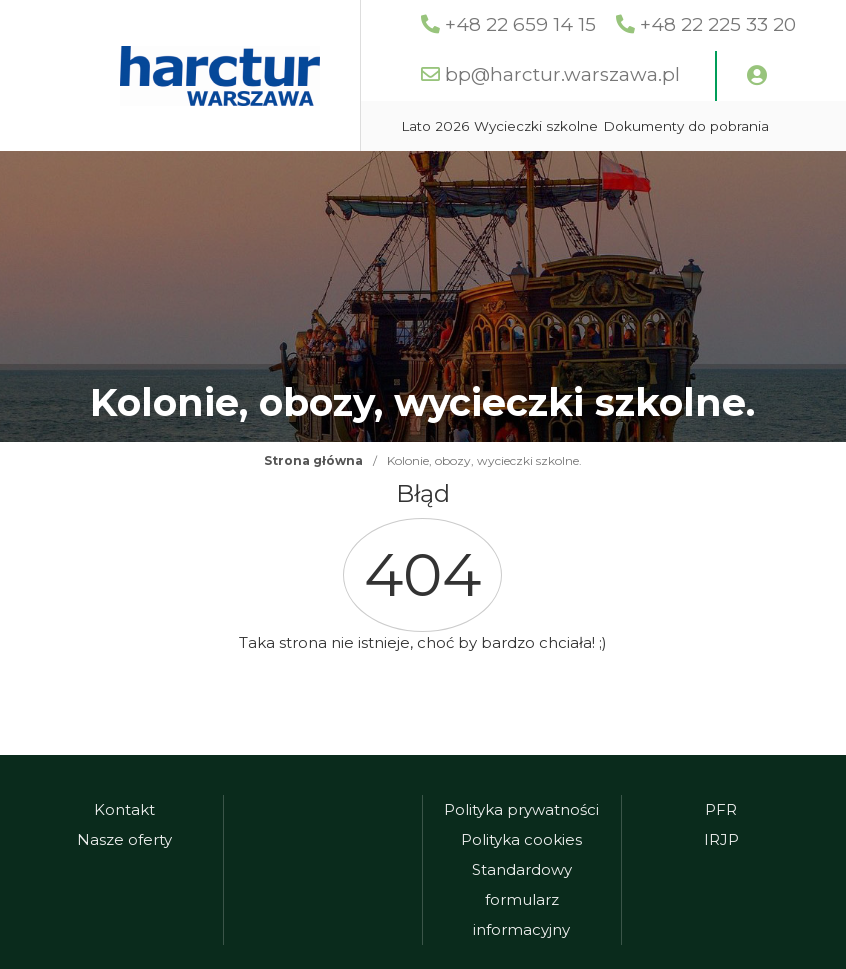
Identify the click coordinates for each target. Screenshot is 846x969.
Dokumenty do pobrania (686, 126)
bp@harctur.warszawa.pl (562, 74)
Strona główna (313, 460)
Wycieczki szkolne (536, 126)
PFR (721, 809)
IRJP (721, 839)
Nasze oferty (124, 839)
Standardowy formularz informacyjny (522, 899)
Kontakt (124, 809)
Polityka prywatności (521, 809)
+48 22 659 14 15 (520, 24)
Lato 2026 (435, 126)
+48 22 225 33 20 (718, 24)
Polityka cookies (521, 839)
